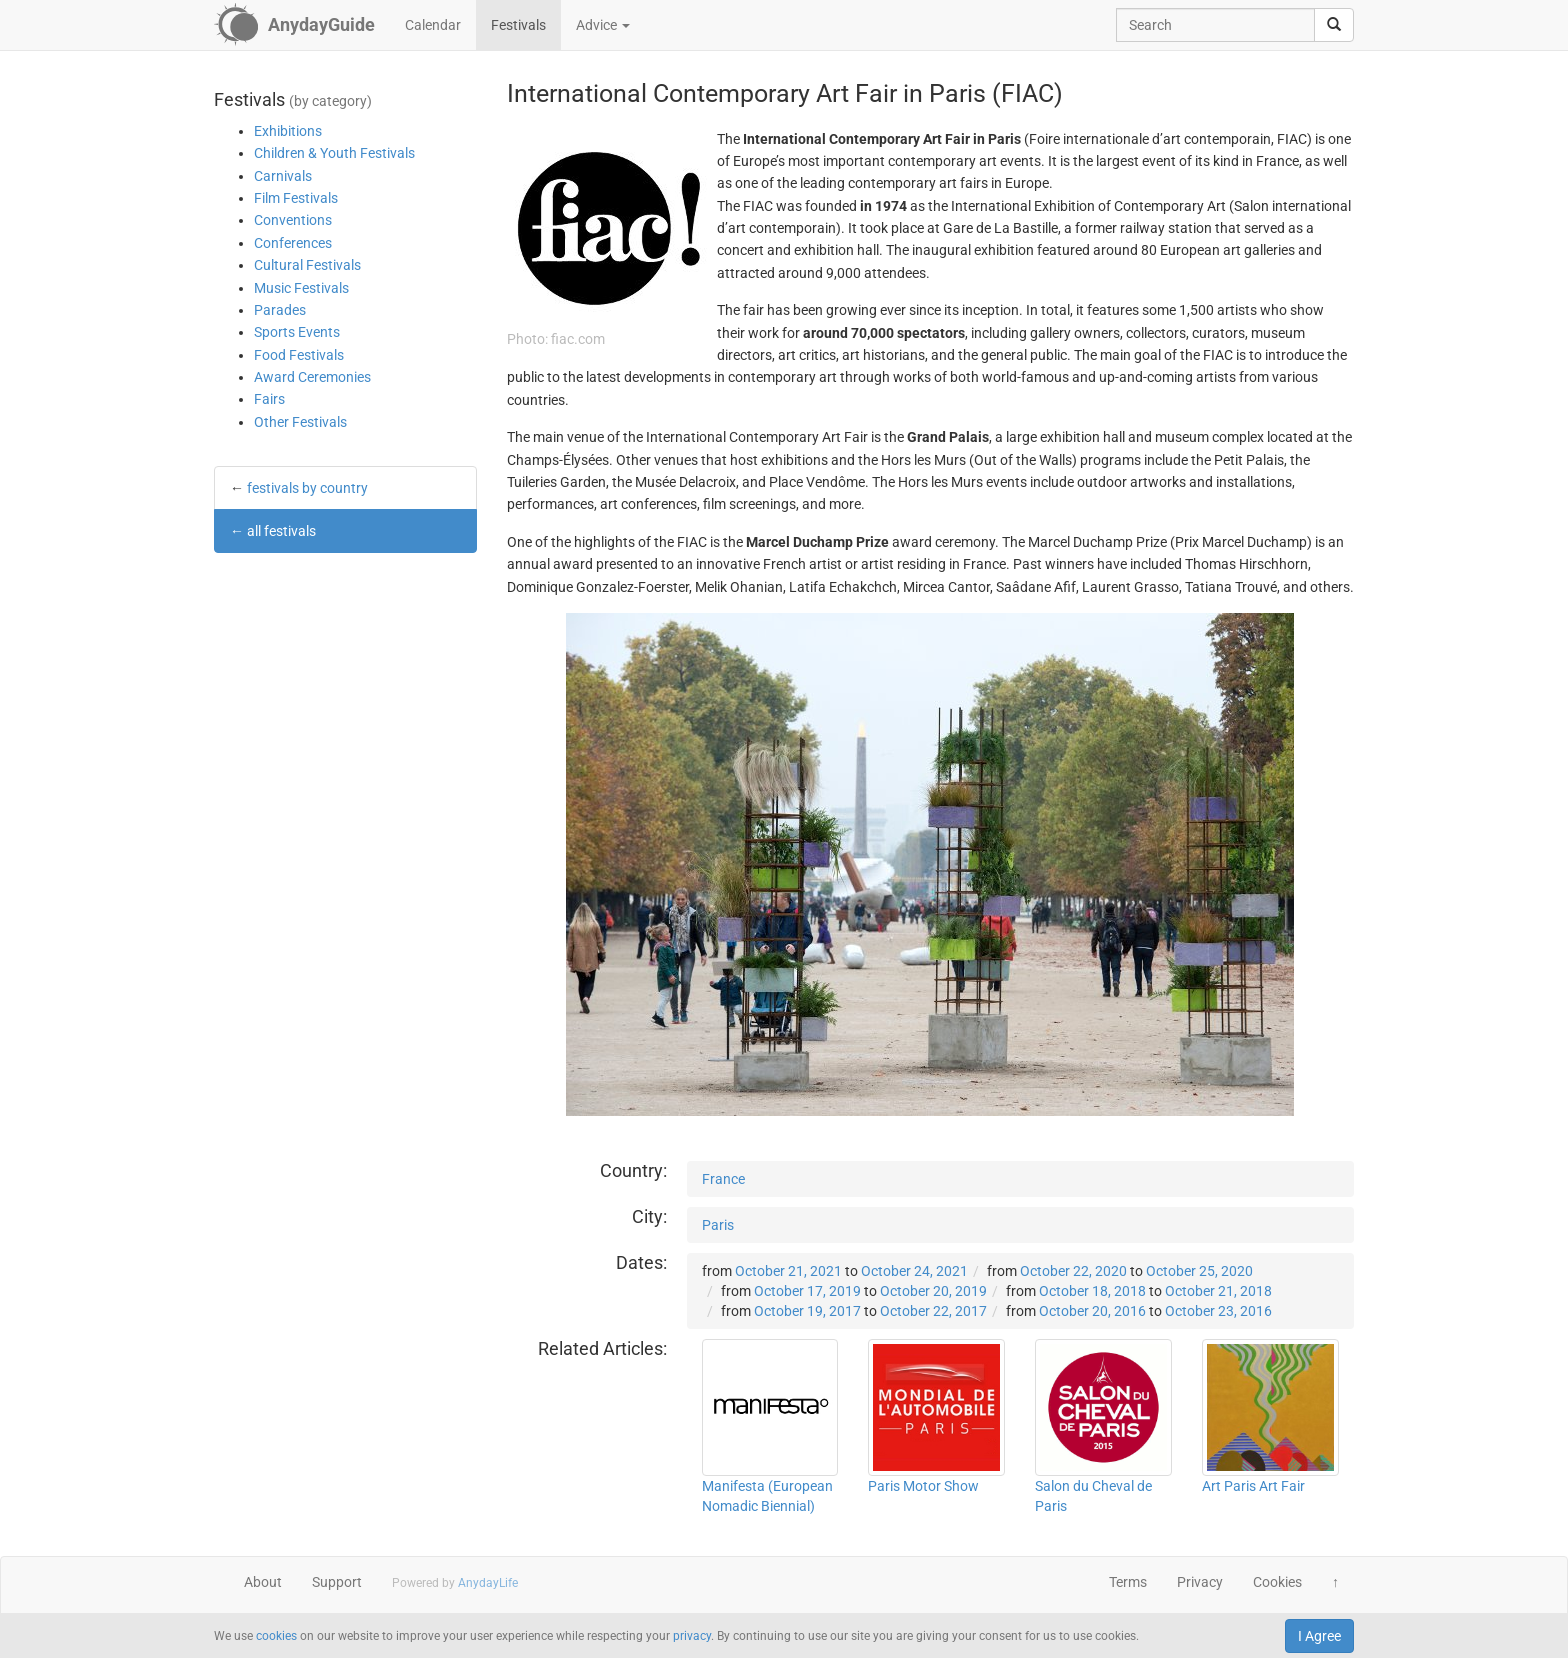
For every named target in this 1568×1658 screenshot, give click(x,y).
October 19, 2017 (807, 1311)
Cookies (1277, 1582)
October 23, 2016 (1218, 1311)
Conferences (293, 243)
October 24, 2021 (914, 1271)
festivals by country (307, 488)
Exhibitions (288, 131)
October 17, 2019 (807, 1291)
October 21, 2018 (1218, 1291)
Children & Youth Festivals (334, 153)
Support (337, 1582)
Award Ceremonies (312, 377)
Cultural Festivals (307, 265)
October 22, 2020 (1073, 1271)
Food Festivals (299, 355)
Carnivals (283, 176)
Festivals (518, 25)
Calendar (433, 25)
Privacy (1200, 1582)
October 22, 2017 (933, 1311)
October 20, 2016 (1092, 1311)
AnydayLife (488, 1583)
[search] (1334, 25)
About (263, 1582)
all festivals (281, 531)
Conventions (293, 220)
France (723, 1179)
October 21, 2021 (788, 1271)
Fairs (269, 399)
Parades (280, 310)
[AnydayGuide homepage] (294, 25)
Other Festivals (300, 422)
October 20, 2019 (933, 1291)
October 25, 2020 (1199, 1271)
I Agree (1319, 1636)
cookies (276, 1636)
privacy (692, 1636)
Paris (718, 1225)
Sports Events (297, 332)
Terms (1128, 1582)
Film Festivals (296, 198)
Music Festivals (301, 288)
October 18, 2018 (1092, 1291)
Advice (603, 25)
